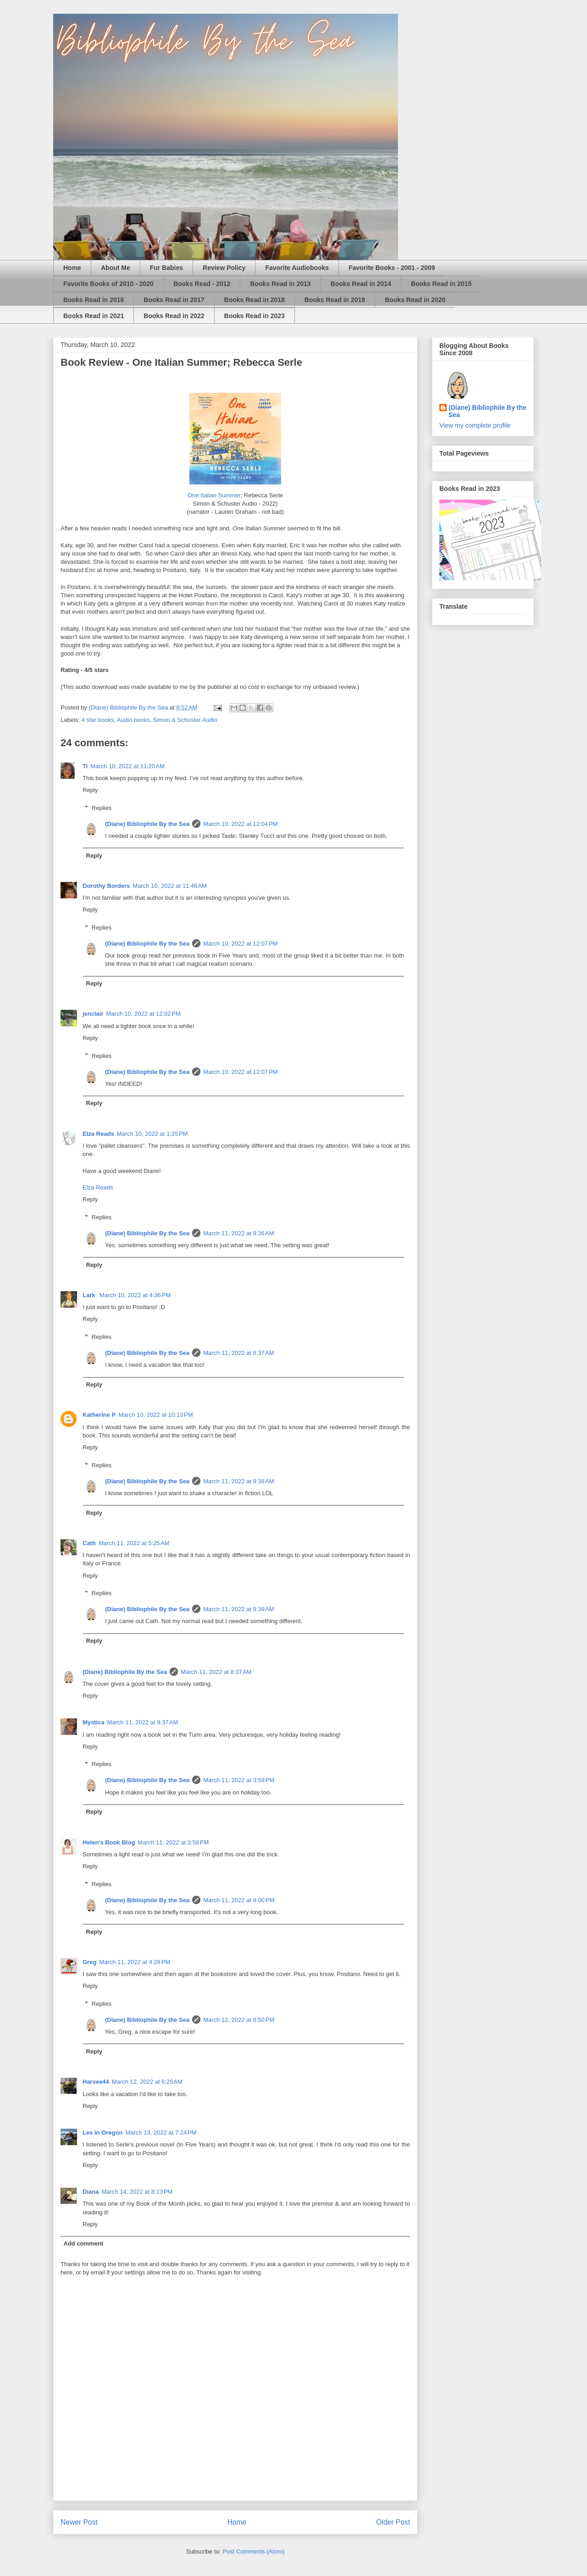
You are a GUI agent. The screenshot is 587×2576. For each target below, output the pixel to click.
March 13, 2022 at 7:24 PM (160, 2132)
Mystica (94, 1722)
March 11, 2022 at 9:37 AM (142, 1722)
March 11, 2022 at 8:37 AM (238, 1352)
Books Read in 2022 (174, 315)
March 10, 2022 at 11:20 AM (127, 766)
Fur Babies (166, 267)
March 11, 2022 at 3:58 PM (173, 1842)
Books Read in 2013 (280, 283)
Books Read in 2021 (93, 315)
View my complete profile (474, 425)
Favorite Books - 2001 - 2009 (392, 267)
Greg (89, 1962)
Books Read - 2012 (202, 283)
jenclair (93, 1013)
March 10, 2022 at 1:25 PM (152, 1133)
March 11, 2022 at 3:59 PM (238, 1780)
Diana (91, 2191)
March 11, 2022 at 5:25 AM (134, 1543)
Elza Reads (98, 1133)
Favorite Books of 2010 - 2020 (108, 283)
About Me (115, 267)
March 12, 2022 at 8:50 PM (238, 2019)
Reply (90, 790)
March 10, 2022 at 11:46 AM (170, 885)
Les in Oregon (102, 2132)
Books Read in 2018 (254, 299)
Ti (85, 766)
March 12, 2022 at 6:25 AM (147, 2081)
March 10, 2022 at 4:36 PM (135, 1295)
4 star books (98, 719)
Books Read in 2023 (254, 315)
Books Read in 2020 (415, 299)
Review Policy (224, 267)
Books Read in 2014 (361, 283)
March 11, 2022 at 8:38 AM (238, 1481)
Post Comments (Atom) (253, 2551)
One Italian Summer (214, 495)
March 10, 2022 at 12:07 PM (240, 943)
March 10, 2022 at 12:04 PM (240, 823)
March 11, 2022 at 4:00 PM (238, 1900)
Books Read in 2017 (174, 299)
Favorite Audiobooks (297, 267)
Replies (101, 807)
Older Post (393, 2522)
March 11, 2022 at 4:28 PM (134, 1962)
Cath (89, 1543)
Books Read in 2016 (93, 299)
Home (72, 267)
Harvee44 (96, 2081)
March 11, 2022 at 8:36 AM (238, 1233)
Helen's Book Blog (109, 1842)
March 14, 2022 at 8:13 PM (136, 2191)
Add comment (84, 2243)
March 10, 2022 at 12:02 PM (143, 1013)
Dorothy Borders (106, 885)
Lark (90, 1295)
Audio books (133, 719)
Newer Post (79, 2522)
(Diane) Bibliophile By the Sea (147, 823)
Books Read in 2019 (335, 299)
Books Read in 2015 (441, 283)
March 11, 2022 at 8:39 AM (238, 1609)
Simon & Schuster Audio (185, 719)
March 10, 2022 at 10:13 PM (155, 1414)
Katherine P (99, 1414)
